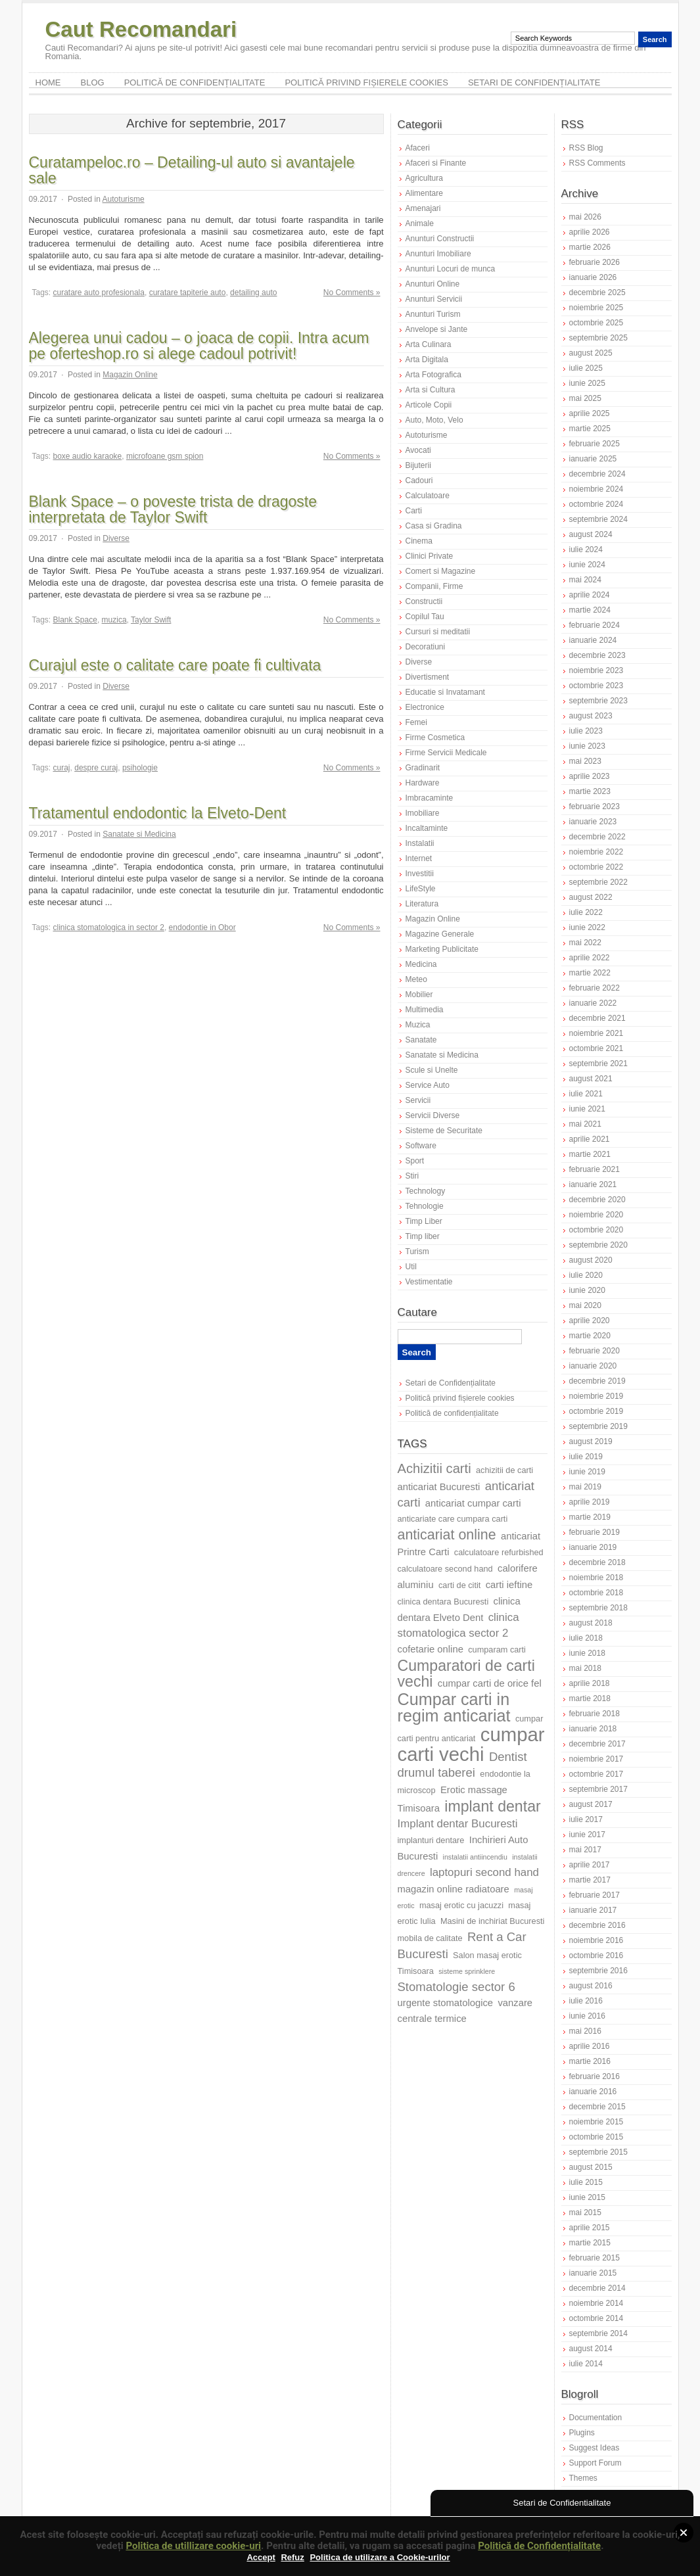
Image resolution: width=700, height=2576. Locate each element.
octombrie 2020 (596, 1229)
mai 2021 (585, 1124)
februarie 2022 (594, 988)
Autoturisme (124, 199)
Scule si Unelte (432, 1070)
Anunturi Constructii (440, 238)
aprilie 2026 (589, 232)
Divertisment (428, 677)
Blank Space (75, 619)
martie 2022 (590, 972)
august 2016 (591, 1985)
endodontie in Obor (202, 927)
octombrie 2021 (596, 1048)
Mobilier (419, 994)
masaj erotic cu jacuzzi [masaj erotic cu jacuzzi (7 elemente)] (461, 1905)
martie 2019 (590, 1517)
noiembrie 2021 (596, 1033)
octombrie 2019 (596, 1411)
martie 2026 (590, 247)
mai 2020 (585, 1305)
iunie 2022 (587, 927)
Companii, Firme (434, 586)
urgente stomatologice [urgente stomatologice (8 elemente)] (446, 2003)
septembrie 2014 (598, 2333)
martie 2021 (590, 1154)
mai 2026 (585, 217)
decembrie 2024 (597, 474)
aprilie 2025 (589, 413)
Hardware (423, 782)
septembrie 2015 (598, 2152)
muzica (114, 619)
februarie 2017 (594, 1895)
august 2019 (591, 1441)
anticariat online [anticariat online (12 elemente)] (447, 1535)
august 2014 (591, 2348)
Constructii (424, 601)
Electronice (425, 707)
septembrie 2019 (598, 1426)
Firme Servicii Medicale (446, 752)
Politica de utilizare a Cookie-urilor (380, 2557)
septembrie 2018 (598, 1607)
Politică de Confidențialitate (539, 2546)
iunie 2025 (587, 383)
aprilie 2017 (589, 1864)
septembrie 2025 (598, 337)
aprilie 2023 (589, 776)
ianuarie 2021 (593, 1184)
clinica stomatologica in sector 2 (108, 927)
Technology (426, 1191)
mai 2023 (585, 761)
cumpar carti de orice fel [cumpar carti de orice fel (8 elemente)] (490, 1683)
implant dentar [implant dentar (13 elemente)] (492, 1806)
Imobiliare (423, 813)
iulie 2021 (586, 1093)
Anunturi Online (433, 284)
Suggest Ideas (594, 2447)
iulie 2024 (586, 549)
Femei (416, 722)
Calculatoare (428, 495)
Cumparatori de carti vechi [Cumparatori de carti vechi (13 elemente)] (466, 1673)
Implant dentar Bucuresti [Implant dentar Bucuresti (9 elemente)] (458, 1823)
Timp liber (423, 1236)
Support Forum (595, 2463)
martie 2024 (590, 610)
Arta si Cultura (430, 389)
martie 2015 (590, 2242)
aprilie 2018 (589, 1683)
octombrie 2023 (596, 685)
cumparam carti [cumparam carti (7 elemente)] (497, 1649)
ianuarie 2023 (593, 821)
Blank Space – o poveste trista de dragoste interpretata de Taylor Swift (173, 509)
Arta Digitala (427, 359)
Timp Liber (424, 1221)
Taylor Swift (151, 619)
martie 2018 (590, 1698)
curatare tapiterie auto (187, 292)
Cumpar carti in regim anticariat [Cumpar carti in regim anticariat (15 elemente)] (454, 1707)
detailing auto (253, 292)
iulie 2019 (586, 1456)
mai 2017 (585, 1849)
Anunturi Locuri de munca (451, 268)
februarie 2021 (594, 1169)
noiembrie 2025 (596, 307)
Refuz (292, 2557)
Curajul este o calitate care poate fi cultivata (175, 665)
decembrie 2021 (597, 1018)
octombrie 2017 (596, 1774)
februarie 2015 (594, 2257)
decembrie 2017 (597, 1743)
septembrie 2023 (598, 700)
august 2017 (591, 1804)
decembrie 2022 (597, 836)
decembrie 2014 (597, 2288)
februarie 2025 (594, 443)
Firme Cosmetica (435, 737)
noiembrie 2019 (596, 1396)
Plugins (582, 2432)
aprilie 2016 (589, 2046)
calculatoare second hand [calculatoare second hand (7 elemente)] (445, 1569)
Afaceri (418, 147)
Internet (419, 858)
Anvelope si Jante (437, 329)
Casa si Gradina (434, 525)
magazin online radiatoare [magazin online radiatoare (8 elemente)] (453, 1889)
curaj (61, 767)
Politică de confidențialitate (195, 82)
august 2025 (591, 353)
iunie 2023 (587, 746)
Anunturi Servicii (434, 299)
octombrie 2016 (596, 1955)
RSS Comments (597, 163)
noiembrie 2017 (596, 1759)
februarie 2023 (594, 806)
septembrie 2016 (598, 1970)
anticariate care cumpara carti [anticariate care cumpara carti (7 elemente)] (453, 1519)
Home (48, 82)
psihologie (140, 767)
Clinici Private (430, 556)
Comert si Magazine (441, 571)
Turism (417, 1251)
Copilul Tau (425, 616)
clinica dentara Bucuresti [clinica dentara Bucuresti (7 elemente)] (443, 1601)
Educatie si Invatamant (445, 692)
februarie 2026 (594, 262)
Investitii (420, 873)
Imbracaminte (430, 798)
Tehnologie (425, 1206)
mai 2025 (585, 398)
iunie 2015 (587, 2197)
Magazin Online (130, 374)
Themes (583, 2478)
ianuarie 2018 (593, 1728)
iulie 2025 (586, 368)
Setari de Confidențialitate (534, 82)
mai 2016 (585, 2031)
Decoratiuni (426, 646)
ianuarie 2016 (593, 2091)
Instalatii (420, 843)
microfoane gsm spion (164, 456)
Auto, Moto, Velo (434, 420)
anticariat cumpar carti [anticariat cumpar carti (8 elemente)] (473, 1503)
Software (421, 1145)
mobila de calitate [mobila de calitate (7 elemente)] (430, 1938)
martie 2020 (590, 1335)
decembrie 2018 (597, 1562)
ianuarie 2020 (593, 1365)
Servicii (418, 1100)
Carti (414, 510)
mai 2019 (585, 1486)
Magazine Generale (440, 934)
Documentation (595, 2417)
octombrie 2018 (596, 1592)
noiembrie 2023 (596, 670)
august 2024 (591, 534)
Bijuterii (418, 465)
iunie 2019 (587, 1471)
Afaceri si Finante (436, 163)
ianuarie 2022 (593, 1003)
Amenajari (423, 208)
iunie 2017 (587, 1834)
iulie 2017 (586, 1819)
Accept (260, 2557)
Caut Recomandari (141, 29)
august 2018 (591, 1623)
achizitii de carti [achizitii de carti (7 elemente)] (504, 1470)
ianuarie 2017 (593, 1910)
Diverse (116, 538)
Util (411, 1266)
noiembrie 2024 (596, 489)
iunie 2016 (587, 2016)
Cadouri (419, 480)
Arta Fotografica (433, 374)
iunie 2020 (587, 1290)
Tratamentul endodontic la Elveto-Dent (158, 813)
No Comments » (352, 292)
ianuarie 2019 (593, 1547)
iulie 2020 (586, 1275)
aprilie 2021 (589, 1139)
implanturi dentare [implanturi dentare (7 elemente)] (431, 1840)
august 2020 (591, 1260)
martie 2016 (590, 2061)
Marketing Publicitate (442, 949)
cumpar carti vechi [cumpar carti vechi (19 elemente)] (471, 1744)
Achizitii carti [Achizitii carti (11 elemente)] (434, 1468)
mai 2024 (585, 579)
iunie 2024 (587, 564)
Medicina (421, 964)
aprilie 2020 (589, 1320)
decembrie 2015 (597, 2106)
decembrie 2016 (597, 1925)
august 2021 (591, 1078)
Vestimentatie (429, 1281)
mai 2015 (585, 2212)
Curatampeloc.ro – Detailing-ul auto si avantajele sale (192, 170)
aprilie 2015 (589, 2227)
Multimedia (425, 1009)
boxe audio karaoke (87, 456)
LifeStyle (421, 888)
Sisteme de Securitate (444, 1130)
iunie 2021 (587, 1108)
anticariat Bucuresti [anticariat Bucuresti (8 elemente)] (439, 1487)
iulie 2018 (586, 1638)
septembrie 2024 (598, 519)
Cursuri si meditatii (438, 631)
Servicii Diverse (433, 1115)
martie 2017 (590, 1880)
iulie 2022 (586, 912)
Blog (93, 82)
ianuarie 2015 (593, 2273)
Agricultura (424, 178)
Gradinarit (423, 767)
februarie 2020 (594, 1350)
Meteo (416, 979)
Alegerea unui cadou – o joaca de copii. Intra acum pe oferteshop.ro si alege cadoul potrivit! (199, 345)
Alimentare (424, 193)
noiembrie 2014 (596, 2303)
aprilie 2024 (589, 594)
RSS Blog (586, 147)
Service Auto (428, 1085)
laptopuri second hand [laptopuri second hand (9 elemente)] (484, 1872)
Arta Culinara (429, 344)
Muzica (418, 1024)
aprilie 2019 (589, 1502)
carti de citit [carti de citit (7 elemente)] (459, 1585)
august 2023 (591, 715)
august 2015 (591, 2167)
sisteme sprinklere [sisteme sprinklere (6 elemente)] (466, 1971)
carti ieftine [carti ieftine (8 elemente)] (509, 1585)
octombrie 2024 (596, 504)
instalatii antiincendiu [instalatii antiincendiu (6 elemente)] (475, 1857)
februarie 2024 (594, 625)
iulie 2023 (586, 731)
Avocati (418, 450)
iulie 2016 (586, 2000)
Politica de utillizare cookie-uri (193, 2546)
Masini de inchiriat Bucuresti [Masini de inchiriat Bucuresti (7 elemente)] (492, 1921)
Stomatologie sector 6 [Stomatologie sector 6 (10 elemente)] (456, 1987)
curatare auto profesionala (99, 292)
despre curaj (96, 767)
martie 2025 (590, 428)
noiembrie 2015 (596, 2121)
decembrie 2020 (597, 1199)
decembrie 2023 (597, 655)
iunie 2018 (587, 1653)
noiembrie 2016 (596, 1940)
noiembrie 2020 (596, 1214)
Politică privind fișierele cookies (366, 82)
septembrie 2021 (598, 1063)
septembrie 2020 (598, 1245)
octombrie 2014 (596, 2318)
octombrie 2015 (596, 2137)
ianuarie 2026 (593, 277)
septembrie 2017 (598, 1789)
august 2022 (591, 897)
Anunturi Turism (433, 314)
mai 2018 (585, 1668)
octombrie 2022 (596, 867)
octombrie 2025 (596, 322)
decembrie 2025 (597, 292)
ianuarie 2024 (593, 640)
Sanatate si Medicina (139, 834)
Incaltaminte (427, 828)
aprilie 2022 (589, 957)
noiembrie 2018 (596, 1577)
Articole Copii (429, 405)
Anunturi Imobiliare (438, 253)
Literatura (422, 903)
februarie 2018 (594, 1713)
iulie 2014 (586, 2363)
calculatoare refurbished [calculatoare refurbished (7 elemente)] (499, 1552)
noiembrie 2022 (596, 851)
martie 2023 (590, 791)
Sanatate (421, 1039)
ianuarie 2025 (593, 458)
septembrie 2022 (598, 882)
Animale (420, 223)
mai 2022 (585, 942)
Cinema (419, 541)
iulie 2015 (586, 2182)
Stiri (412, 1176)
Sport (415, 1160)
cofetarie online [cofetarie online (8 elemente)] (430, 1649)
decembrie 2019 (597, 1381)
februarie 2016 (594, 2076)
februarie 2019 (594, 1532)
